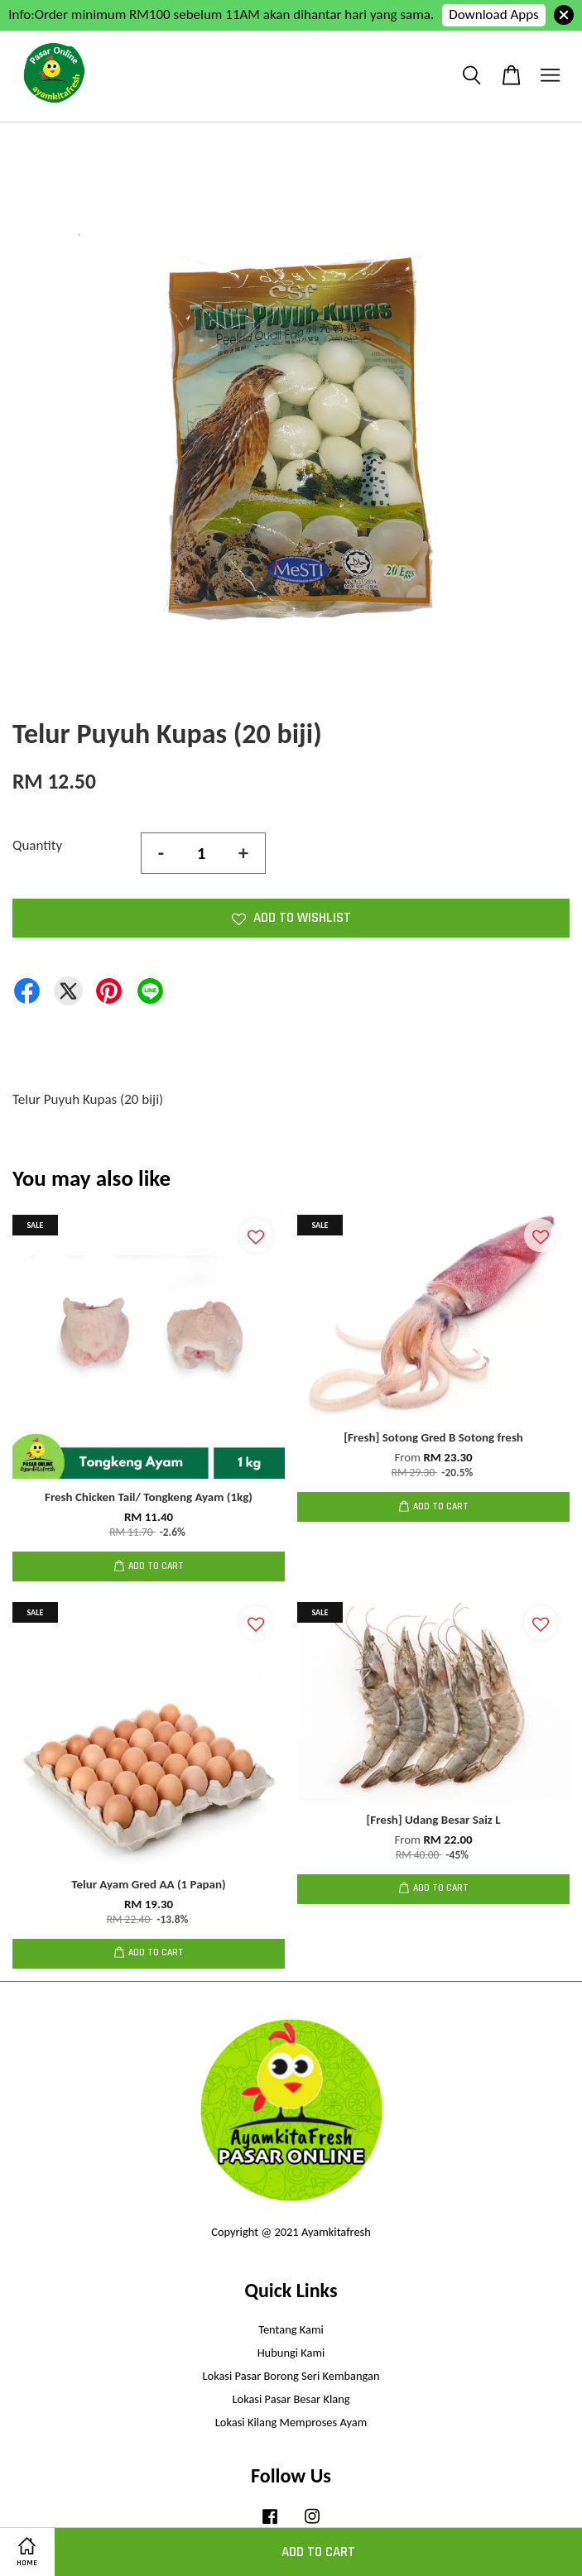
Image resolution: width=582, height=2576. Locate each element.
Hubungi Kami (291, 2352)
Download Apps (494, 14)
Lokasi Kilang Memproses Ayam (291, 2422)
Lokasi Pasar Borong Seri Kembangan (290, 2375)
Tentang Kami (291, 2329)
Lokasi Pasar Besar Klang (290, 2398)
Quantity (37, 845)
